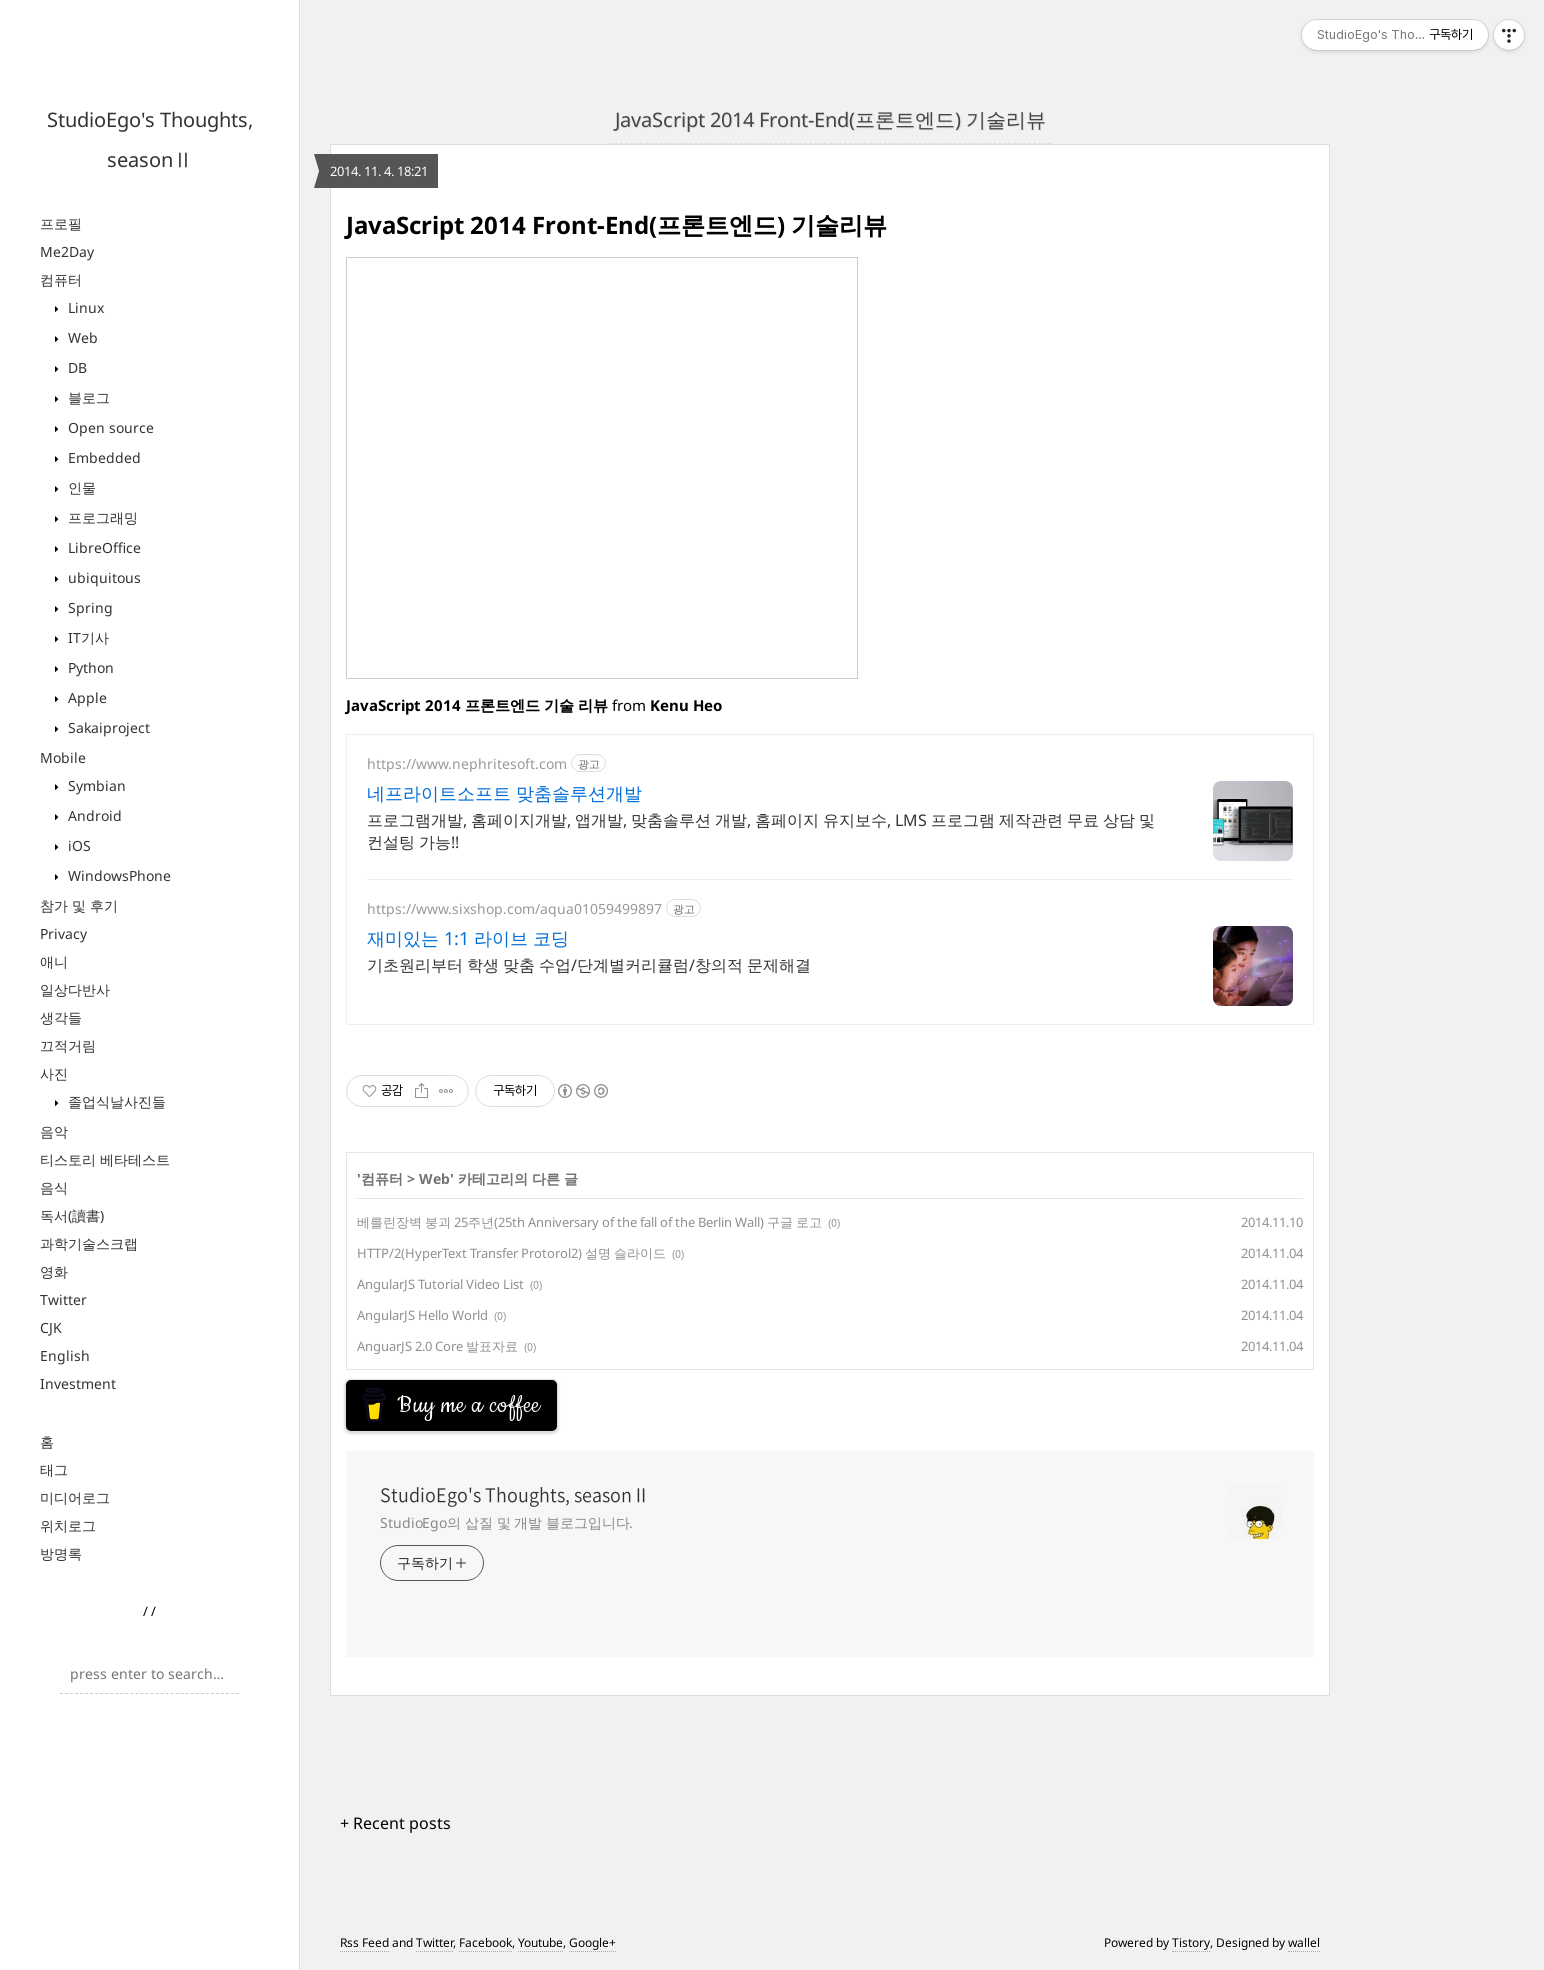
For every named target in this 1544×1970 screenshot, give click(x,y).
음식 (54, 1187)
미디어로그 (75, 1497)
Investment (78, 1383)
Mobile (63, 757)
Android (93, 815)
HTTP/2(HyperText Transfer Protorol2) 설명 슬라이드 (511, 1253)
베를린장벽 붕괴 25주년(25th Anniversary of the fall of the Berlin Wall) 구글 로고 (589, 1222)
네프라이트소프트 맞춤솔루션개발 (504, 793)
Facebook (485, 1942)
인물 (80, 487)
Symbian (95, 785)
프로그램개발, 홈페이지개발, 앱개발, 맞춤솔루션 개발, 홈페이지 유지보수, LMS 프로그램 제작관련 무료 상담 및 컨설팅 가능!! (761, 831)
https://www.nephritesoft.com (467, 763)
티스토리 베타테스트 (105, 1159)
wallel (1304, 1942)
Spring (88, 607)
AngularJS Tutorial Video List (440, 1284)
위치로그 (68, 1525)
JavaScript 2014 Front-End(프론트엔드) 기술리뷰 (830, 119)
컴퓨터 (61, 279)
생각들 (61, 1017)
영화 (54, 1271)
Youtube (540, 1942)
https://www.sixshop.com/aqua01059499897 (514, 908)
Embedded (102, 457)
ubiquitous (102, 577)
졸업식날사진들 (115, 1101)
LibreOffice (102, 547)
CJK (51, 1327)
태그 (54, 1469)
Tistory (1191, 1942)
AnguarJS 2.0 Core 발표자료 (437, 1346)
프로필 (61, 223)
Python (89, 667)
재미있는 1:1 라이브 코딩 (468, 938)
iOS (77, 845)
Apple (85, 697)
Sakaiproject (107, 727)
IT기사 (86, 637)
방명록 (61, 1553)
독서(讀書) (72, 1215)
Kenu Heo (686, 705)
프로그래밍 (101, 517)
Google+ (592, 1942)
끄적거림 (68, 1045)
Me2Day (67, 251)
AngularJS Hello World (422, 1315)
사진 (54, 1073)
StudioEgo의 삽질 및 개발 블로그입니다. (506, 1522)
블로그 (87, 397)
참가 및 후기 (79, 905)
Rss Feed (364, 1942)
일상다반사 (75, 989)
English (65, 1355)
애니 (54, 961)
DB (75, 367)
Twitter (63, 1299)
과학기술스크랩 (89, 1243)
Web (81, 337)
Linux (84, 307)
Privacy (63, 933)
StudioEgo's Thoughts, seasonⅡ (515, 1495)
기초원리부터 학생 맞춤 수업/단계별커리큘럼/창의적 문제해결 (589, 965)
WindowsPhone (117, 875)
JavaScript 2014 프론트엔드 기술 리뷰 (477, 705)
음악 (54, 1131)
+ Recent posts (395, 1823)
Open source (109, 427)
